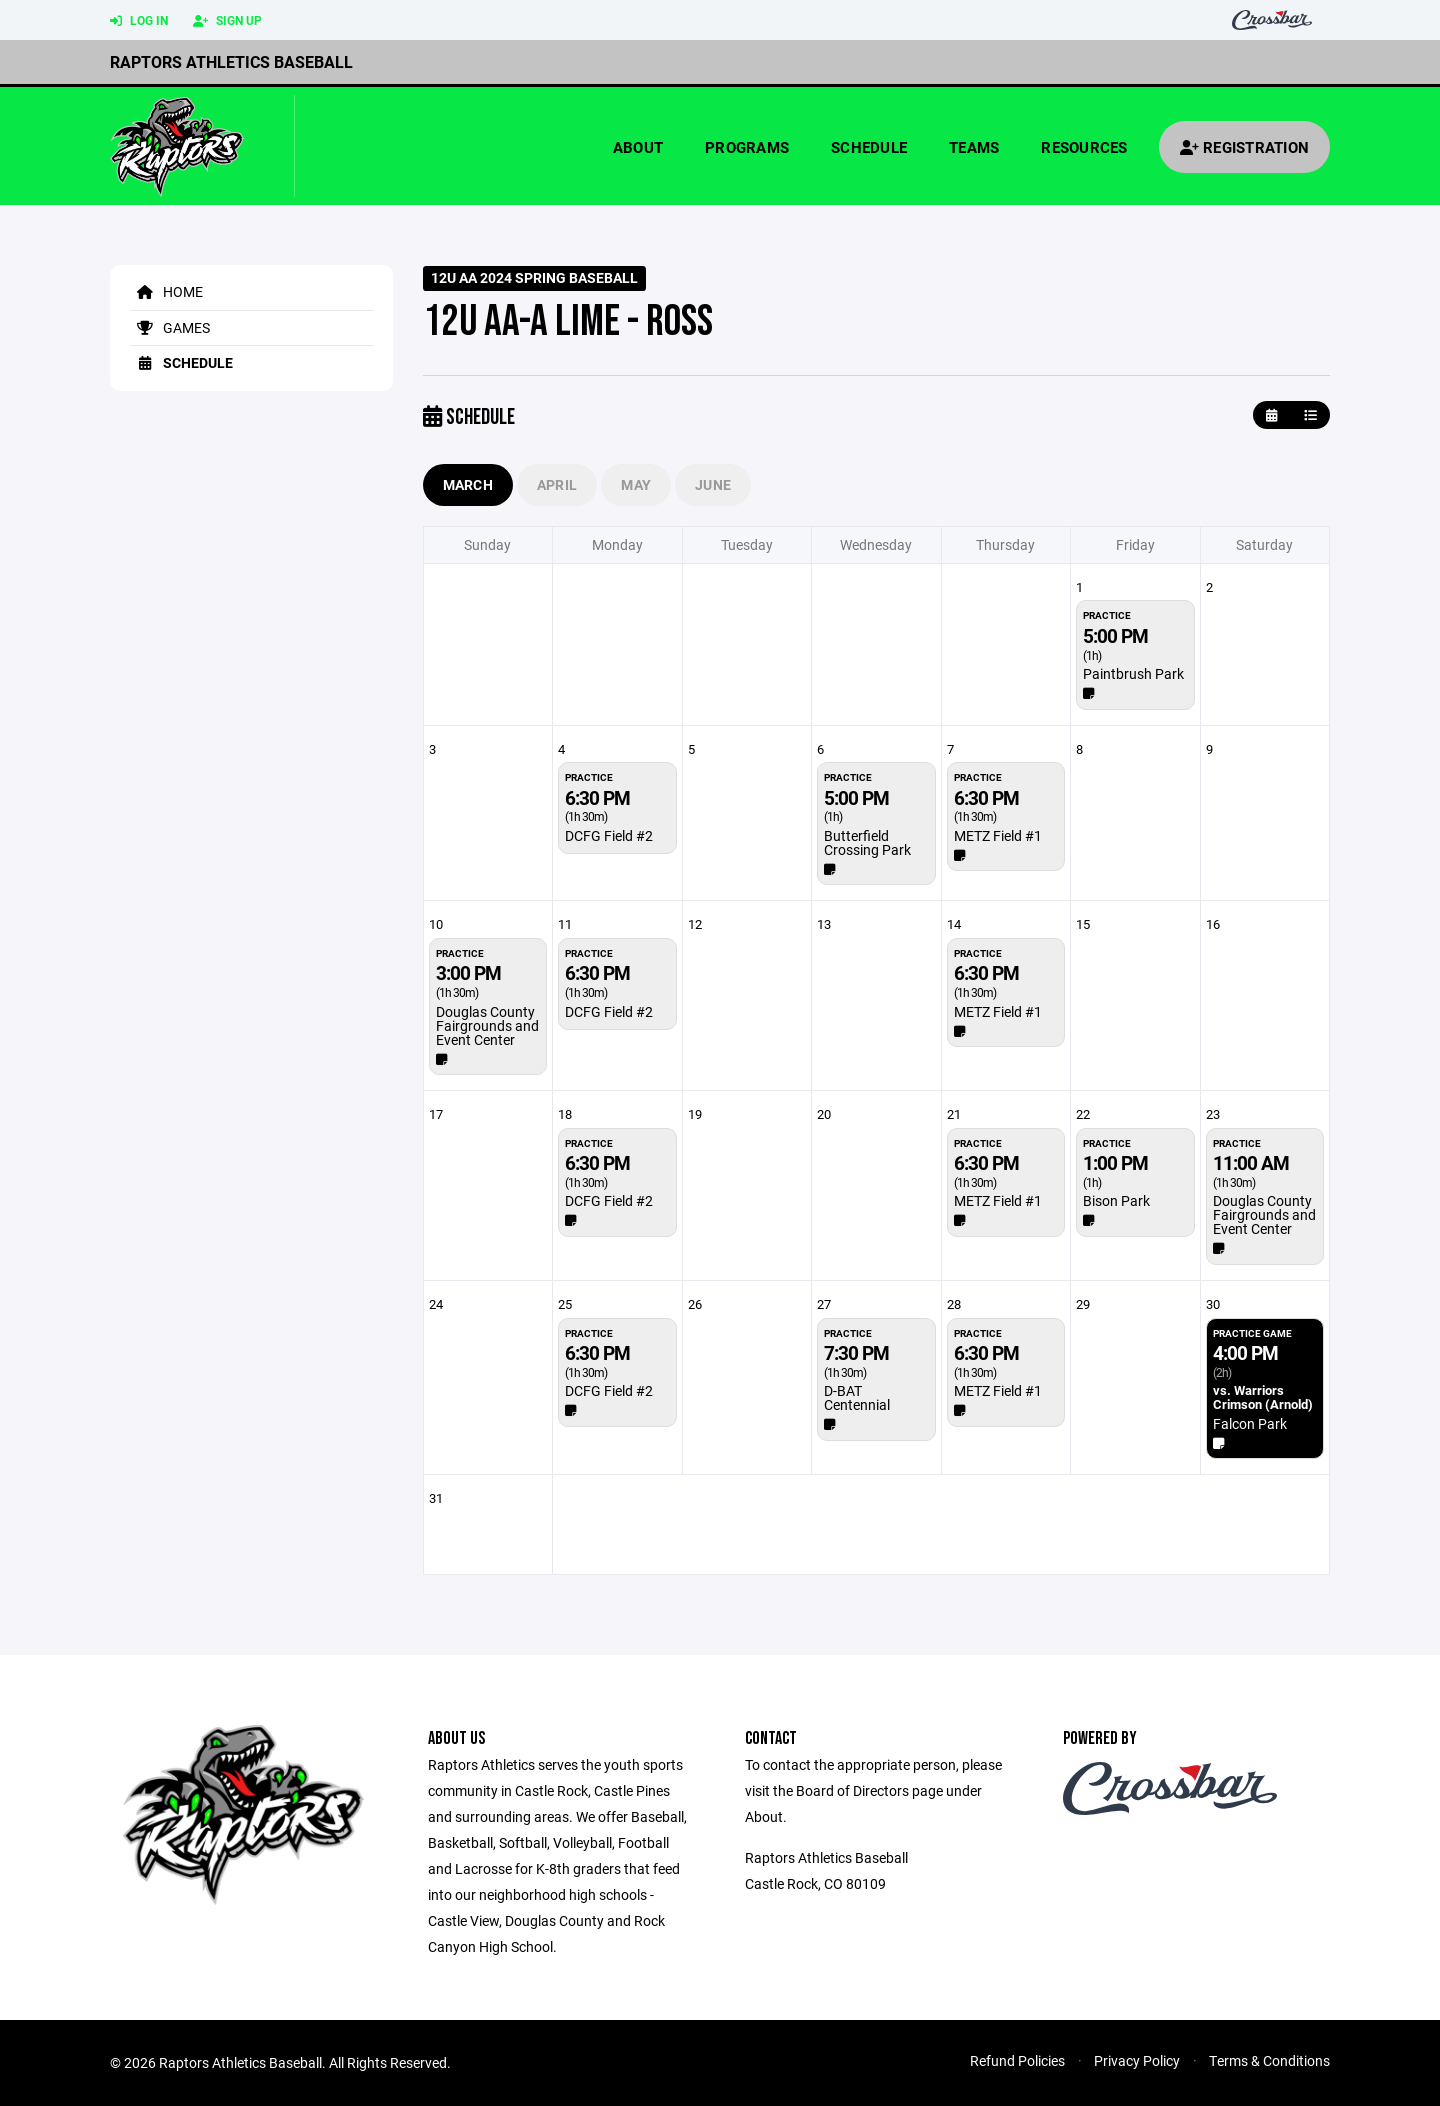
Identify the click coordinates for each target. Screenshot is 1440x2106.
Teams (974, 147)
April (557, 484)
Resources (1084, 147)
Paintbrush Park (1133, 673)
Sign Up (227, 21)
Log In (139, 21)
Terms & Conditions (1269, 2060)
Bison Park (1116, 1200)
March (468, 484)
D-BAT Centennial (857, 1397)
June (713, 484)
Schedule (869, 147)
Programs (747, 147)
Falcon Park (1250, 1423)
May (636, 484)
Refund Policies (1017, 2060)
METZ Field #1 (998, 835)
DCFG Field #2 (609, 835)
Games (170, 327)
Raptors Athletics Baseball (231, 61)
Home (166, 291)
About (638, 147)
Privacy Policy (1137, 2060)
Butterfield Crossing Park (867, 842)
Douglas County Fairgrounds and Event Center (487, 1025)
